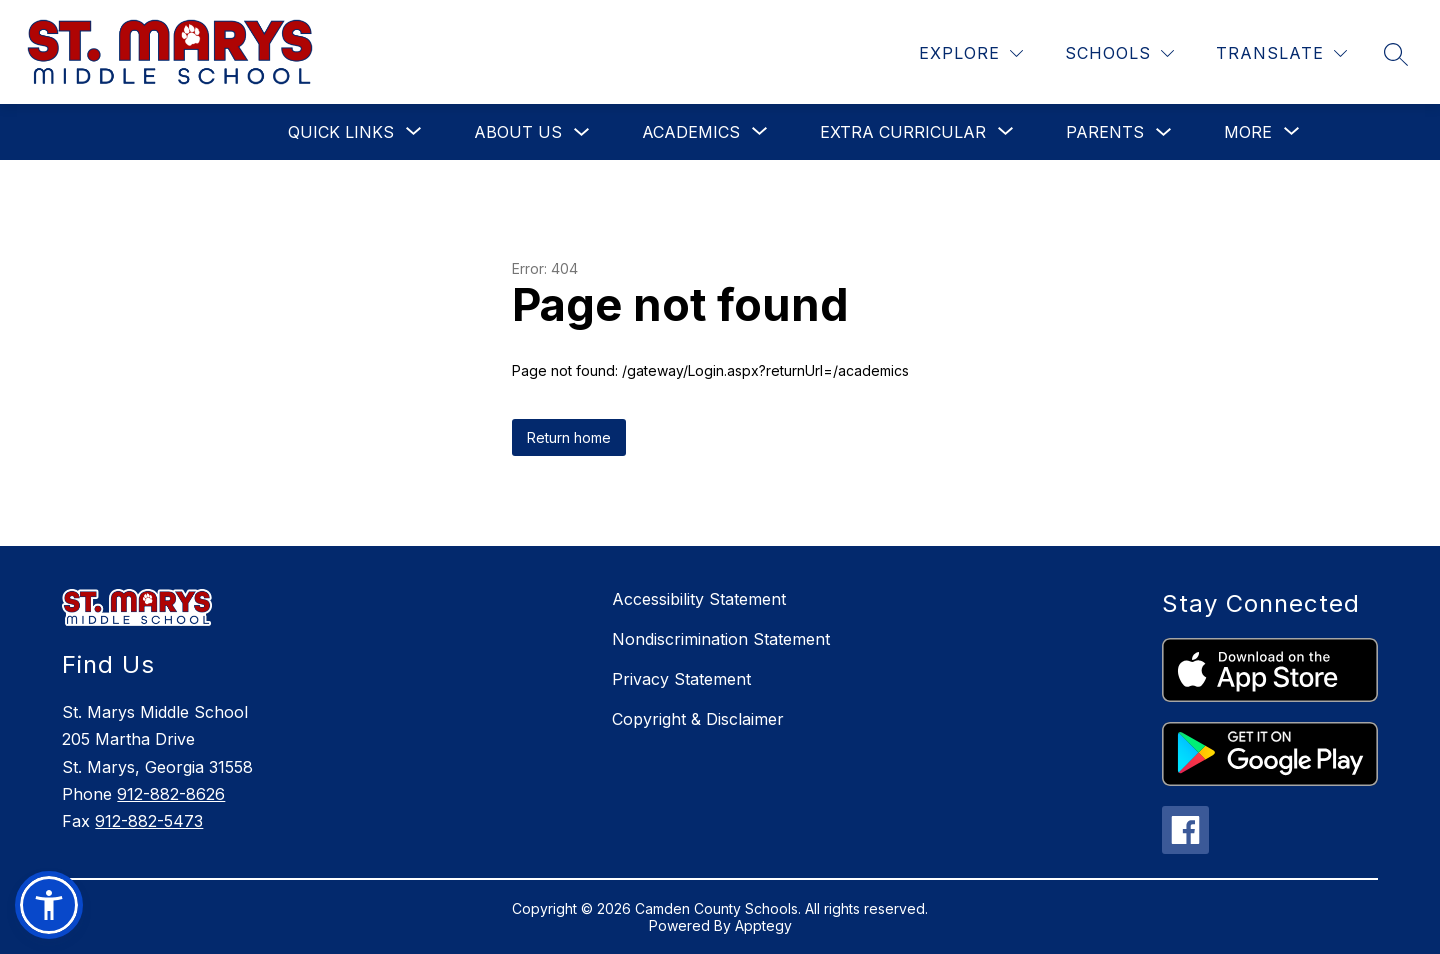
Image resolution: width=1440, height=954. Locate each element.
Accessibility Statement (699, 599)
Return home (569, 437)
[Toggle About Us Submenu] (582, 132)
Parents (1105, 132)
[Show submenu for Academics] (691, 132)
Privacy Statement (681, 679)
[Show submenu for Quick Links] (341, 132)
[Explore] (971, 53)
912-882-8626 (171, 794)
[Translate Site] (1281, 53)
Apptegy (763, 925)
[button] (49, 905)
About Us (518, 132)
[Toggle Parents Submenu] (1164, 132)
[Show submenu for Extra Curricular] (903, 132)
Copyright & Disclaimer (698, 719)
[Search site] (1396, 54)
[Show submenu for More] (1248, 132)
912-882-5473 (149, 821)
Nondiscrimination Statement (721, 639)
